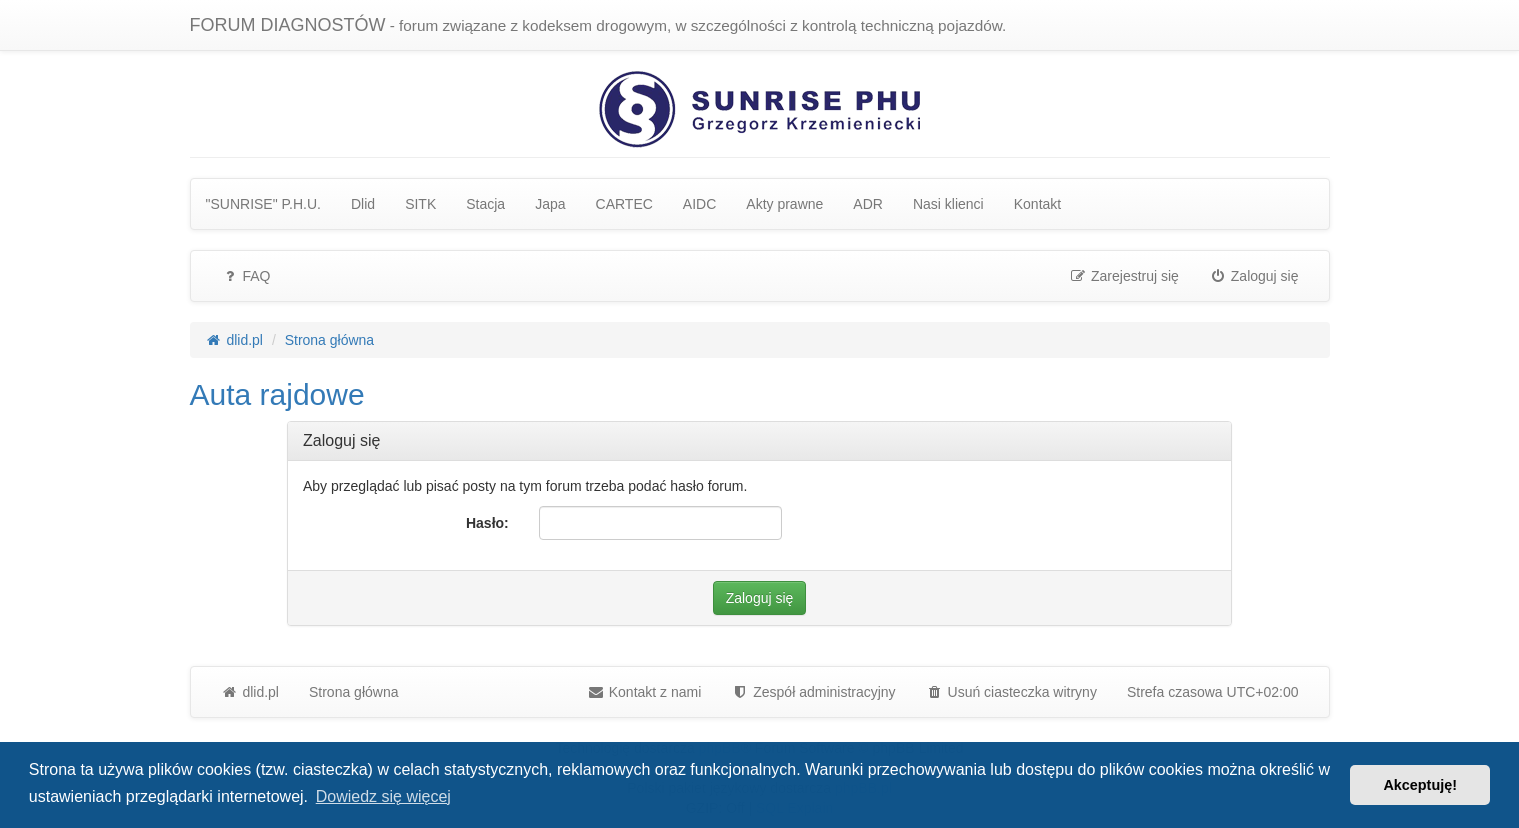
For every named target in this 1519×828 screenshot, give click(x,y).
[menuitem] (813, 692)
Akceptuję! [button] (1420, 785)
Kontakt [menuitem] (1037, 204)
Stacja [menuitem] (485, 204)
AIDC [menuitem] (699, 204)
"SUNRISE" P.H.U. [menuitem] (264, 204)
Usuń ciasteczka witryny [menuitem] (1011, 692)
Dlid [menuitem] (363, 204)
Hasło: (487, 523)
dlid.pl (250, 692)
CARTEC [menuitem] (624, 204)
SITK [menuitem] (420, 204)
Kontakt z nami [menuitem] (644, 692)
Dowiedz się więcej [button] (383, 796)
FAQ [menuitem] (246, 276)
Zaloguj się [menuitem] (1254, 276)
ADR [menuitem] (868, 204)
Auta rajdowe (277, 394)
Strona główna (354, 692)
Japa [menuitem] (550, 204)
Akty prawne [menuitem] (784, 204)
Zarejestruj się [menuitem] (1124, 276)
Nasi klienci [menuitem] (948, 204)
